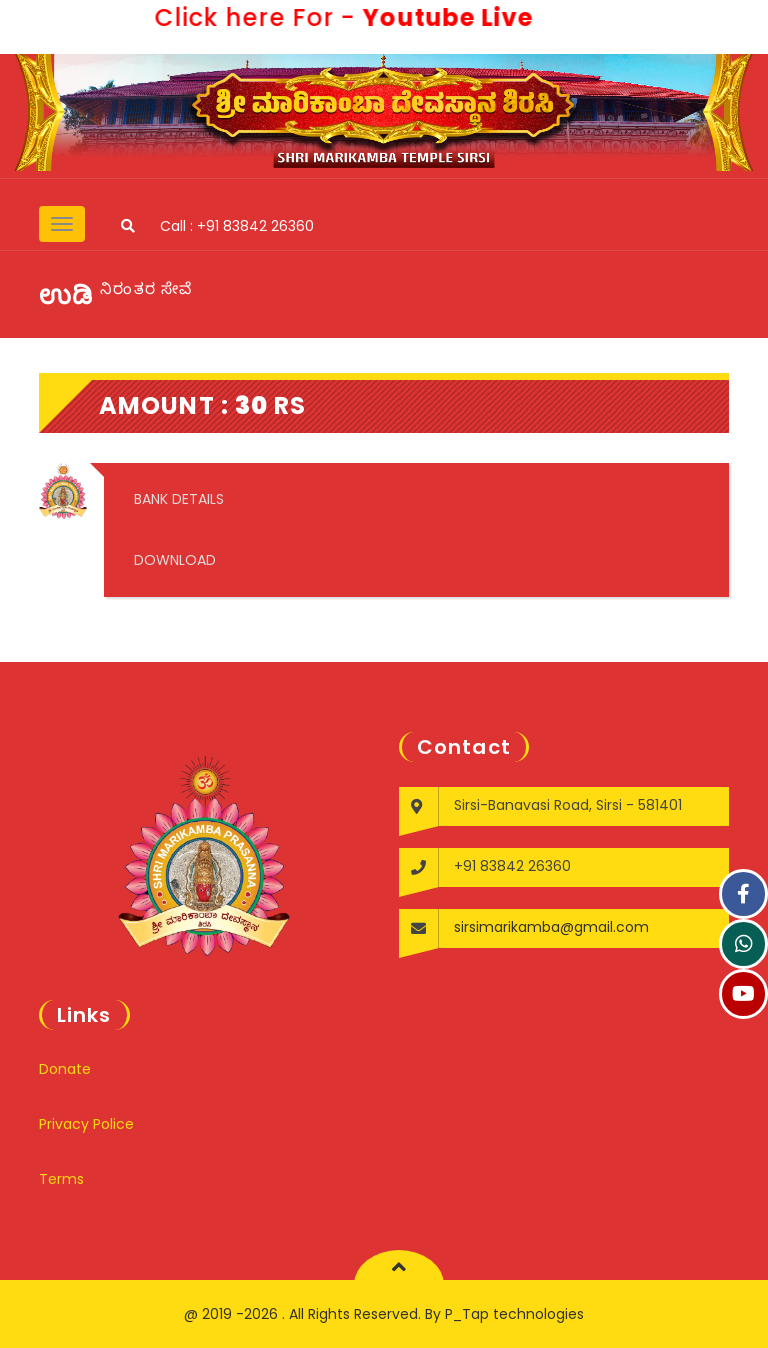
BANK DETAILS (179, 499)
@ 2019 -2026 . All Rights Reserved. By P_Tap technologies (384, 1314)
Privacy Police (86, 1124)
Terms (61, 1179)
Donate (65, 1069)
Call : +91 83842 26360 (237, 226)
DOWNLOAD (175, 560)
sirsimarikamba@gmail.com (551, 927)
